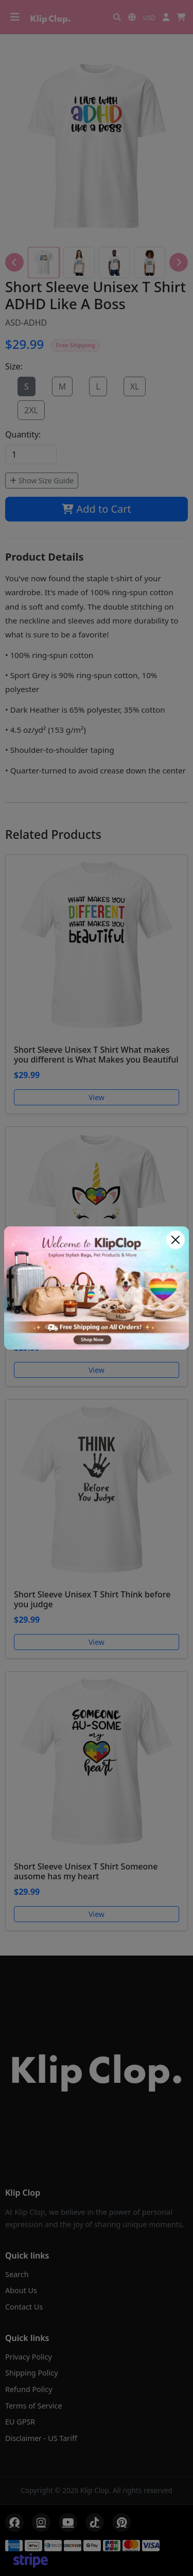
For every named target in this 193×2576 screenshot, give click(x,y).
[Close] (175, 1240)
